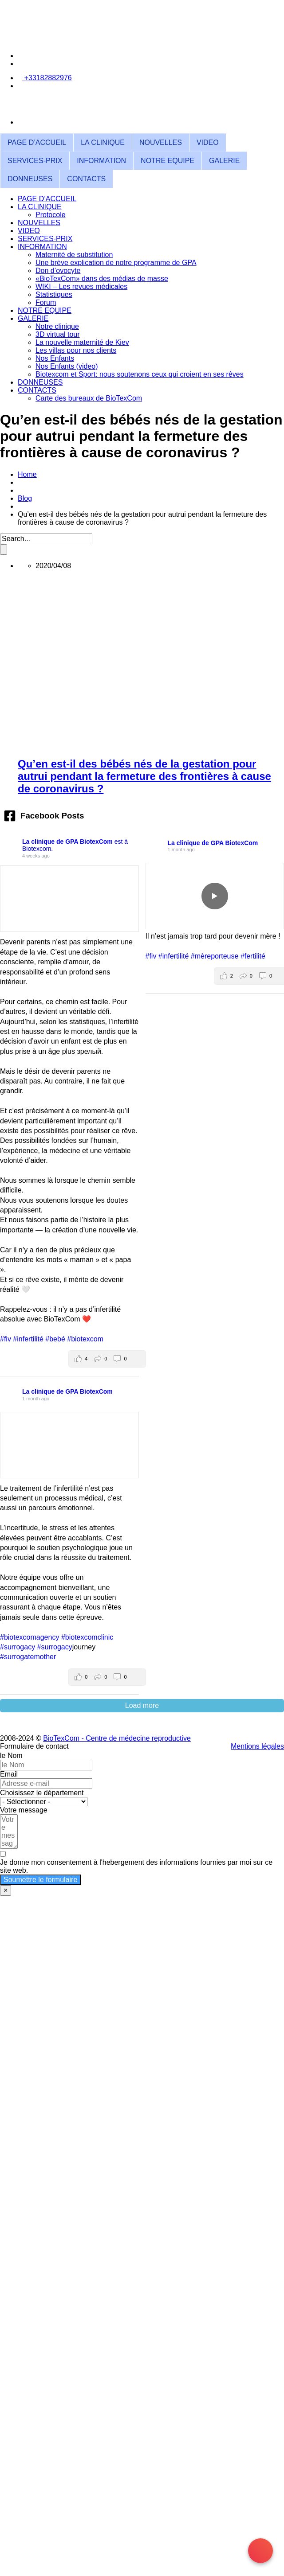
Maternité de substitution (74, 254)
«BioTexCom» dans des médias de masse (102, 278)
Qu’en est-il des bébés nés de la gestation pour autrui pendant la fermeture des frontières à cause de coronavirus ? (144, 776)
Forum (46, 302)
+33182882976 (47, 78)
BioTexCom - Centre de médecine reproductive (117, 1738)
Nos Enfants (55, 358)
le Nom (11, 1755)
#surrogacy (17, 1647)
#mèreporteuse (215, 956)
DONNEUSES (30, 179)
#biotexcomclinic (87, 1637)
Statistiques (54, 294)
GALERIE (224, 160)
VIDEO (208, 142)
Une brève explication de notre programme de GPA (116, 262)
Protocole (51, 214)
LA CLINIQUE (103, 142)
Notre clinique (57, 326)
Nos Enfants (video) (67, 366)
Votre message (23, 1810)
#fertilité (253, 956)
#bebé (55, 1339)
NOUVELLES (160, 142)
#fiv (5, 1339)
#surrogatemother (28, 1656)
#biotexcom (85, 1339)
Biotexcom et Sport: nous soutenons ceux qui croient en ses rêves (140, 374)
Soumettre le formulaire (40, 1879)
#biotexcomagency (29, 1637)
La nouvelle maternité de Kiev (82, 342)
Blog (25, 498)
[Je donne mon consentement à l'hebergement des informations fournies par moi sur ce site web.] (142, 1863)
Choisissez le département (42, 1793)
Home (27, 474)
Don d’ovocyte (58, 270)
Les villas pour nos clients (76, 350)
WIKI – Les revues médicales (81, 286)
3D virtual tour (58, 334)
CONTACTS (86, 179)
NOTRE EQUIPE (167, 160)
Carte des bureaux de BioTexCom (89, 398)
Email (9, 1774)
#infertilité (28, 1339)
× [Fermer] (6, 1890)
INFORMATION (101, 160)
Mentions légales (257, 1746)
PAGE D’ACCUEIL (37, 142)
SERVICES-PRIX (35, 160)
